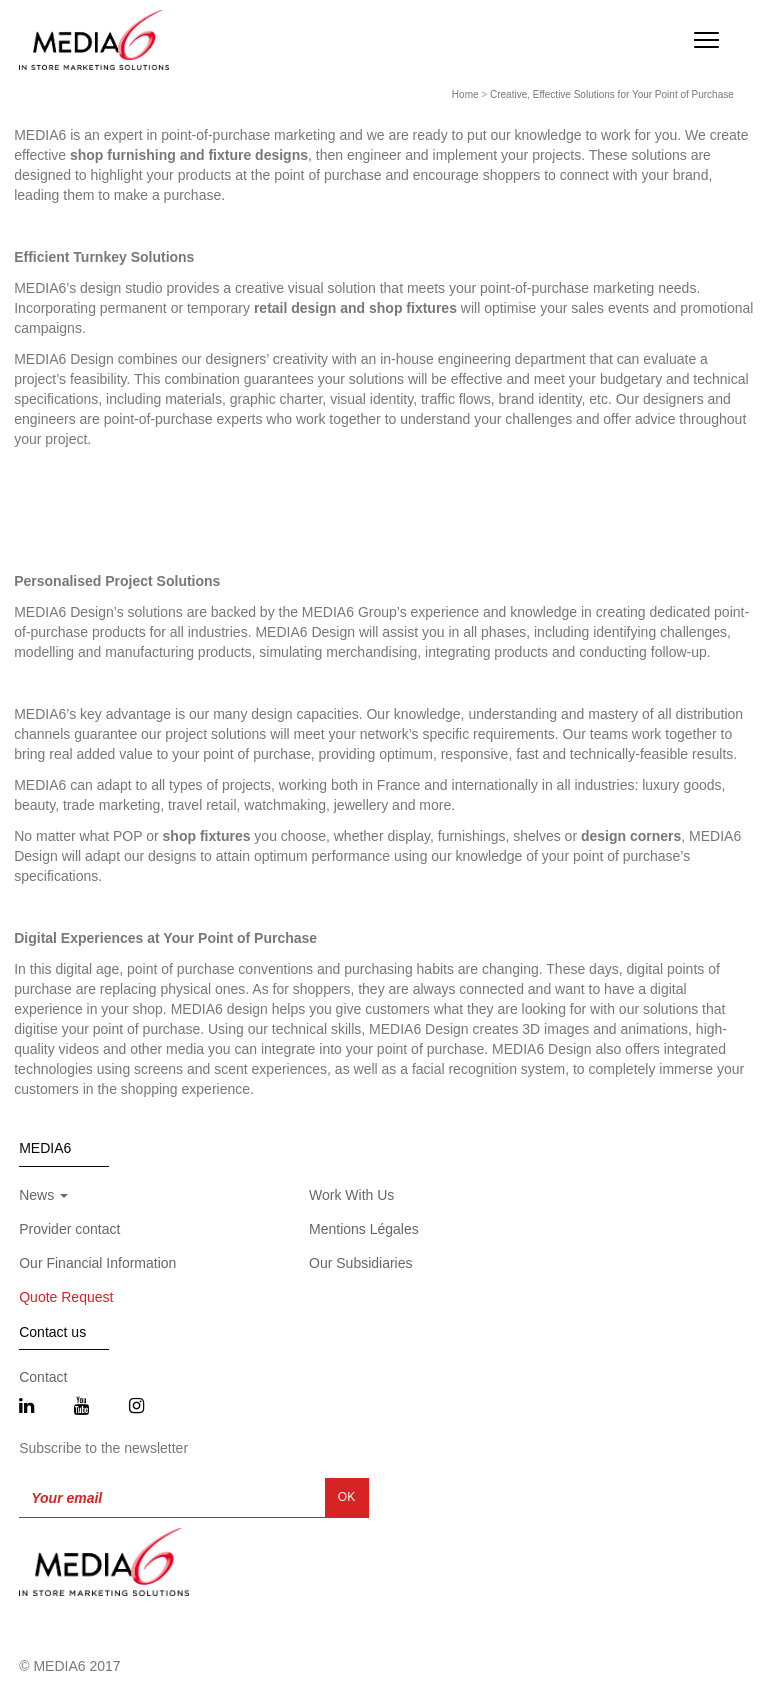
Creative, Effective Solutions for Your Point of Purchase (612, 94)
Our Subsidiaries (361, 1263)
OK (346, 1497)
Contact (43, 1377)
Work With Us (351, 1195)
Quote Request (66, 1297)
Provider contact (69, 1229)
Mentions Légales (364, 1229)
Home (465, 94)
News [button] (43, 1195)
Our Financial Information (97, 1263)
